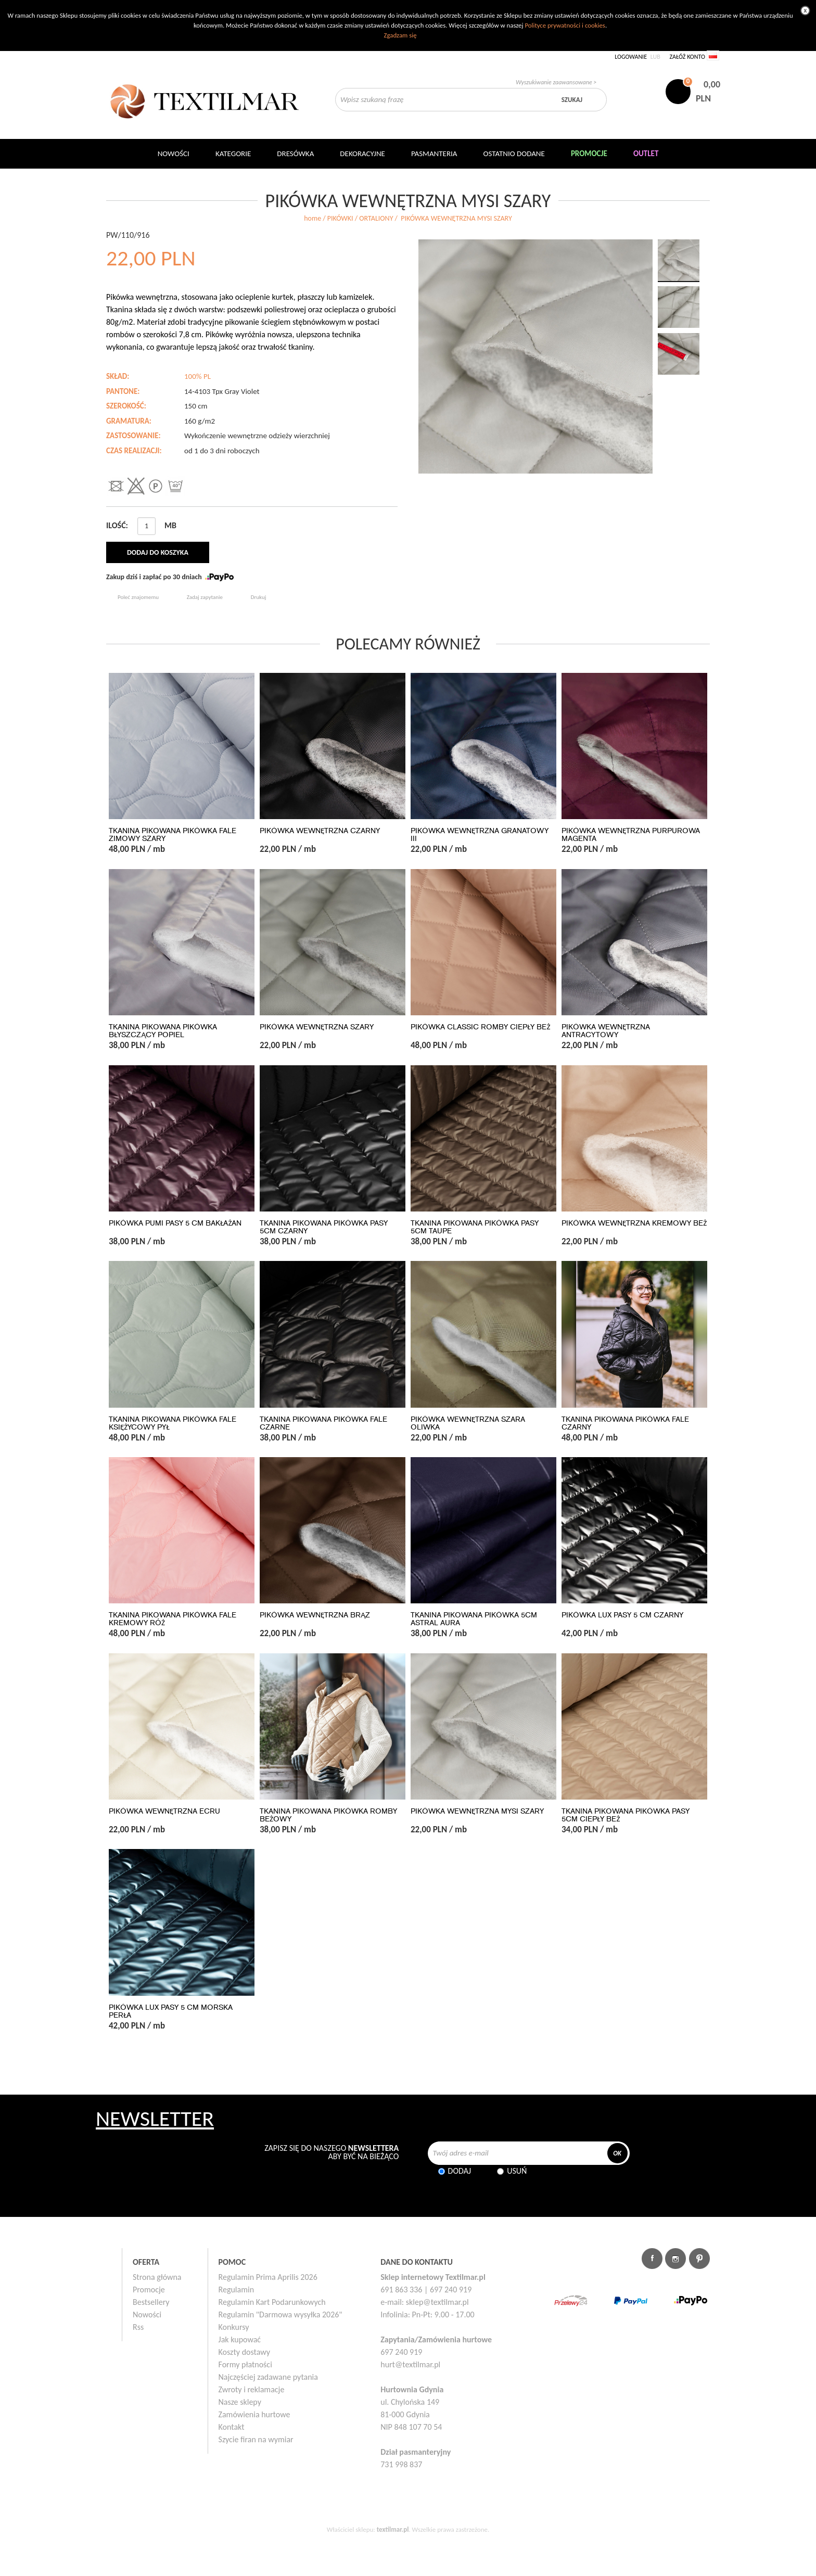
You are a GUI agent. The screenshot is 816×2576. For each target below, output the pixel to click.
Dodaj (459, 2171)
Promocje (149, 2289)
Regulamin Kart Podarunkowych (272, 2302)
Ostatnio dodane (514, 153)
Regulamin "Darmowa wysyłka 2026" (280, 2314)
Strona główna (157, 2277)
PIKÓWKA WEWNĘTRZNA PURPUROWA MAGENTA (631, 835)
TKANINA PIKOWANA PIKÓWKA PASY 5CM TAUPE (475, 1227)
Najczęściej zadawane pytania (268, 2377)
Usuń (517, 2171)
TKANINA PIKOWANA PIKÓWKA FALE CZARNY (625, 1423)
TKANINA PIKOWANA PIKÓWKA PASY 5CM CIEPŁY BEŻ (626, 1815)
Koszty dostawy (245, 2352)
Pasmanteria (434, 153)
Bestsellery (151, 2302)
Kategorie (233, 153)
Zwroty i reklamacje (252, 2389)
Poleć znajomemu (138, 597)
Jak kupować (240, 2339)
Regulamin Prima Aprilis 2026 (268, 2277)
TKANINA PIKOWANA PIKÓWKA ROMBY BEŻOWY (328, 1815)
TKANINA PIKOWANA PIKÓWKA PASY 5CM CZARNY (324, 1227)
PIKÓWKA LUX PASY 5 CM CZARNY (622, 1615)
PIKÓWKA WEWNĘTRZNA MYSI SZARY (477, 1811)
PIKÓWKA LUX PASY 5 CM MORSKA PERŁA (171, 2011)
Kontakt (232, 2427)
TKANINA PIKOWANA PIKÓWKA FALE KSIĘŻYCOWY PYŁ (172, 1423)
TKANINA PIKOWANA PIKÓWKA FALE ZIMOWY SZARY (172, 835)
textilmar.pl (393, 2529)
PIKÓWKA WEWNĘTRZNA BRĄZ (315, 1615)
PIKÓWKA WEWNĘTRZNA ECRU (164, 1811)
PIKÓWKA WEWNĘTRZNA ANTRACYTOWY (606, 1031)
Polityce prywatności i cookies (565, 25)
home (312, 218)
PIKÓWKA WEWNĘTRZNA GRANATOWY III (480, 835)
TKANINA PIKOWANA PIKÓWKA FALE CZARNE (323, 1423)
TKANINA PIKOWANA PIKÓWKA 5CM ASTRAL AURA (474, 1619)
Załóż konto (687, 56)
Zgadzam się (400, 35)
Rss (138, 2327)
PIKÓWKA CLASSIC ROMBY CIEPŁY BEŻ (480, 1027)
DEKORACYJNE (362, 153)
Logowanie (631, 56)
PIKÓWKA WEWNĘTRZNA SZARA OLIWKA (468, 1423)
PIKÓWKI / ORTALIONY (360, 218)
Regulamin (236, 2289)
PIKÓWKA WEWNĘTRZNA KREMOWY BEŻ (634, 1223)
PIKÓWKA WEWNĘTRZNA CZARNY (320, 831)
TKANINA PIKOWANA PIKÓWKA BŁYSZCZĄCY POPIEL (163, 1031)
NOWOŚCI (173, 153)
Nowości (147, 2314)
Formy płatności (245, 2364)
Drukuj (258, 597)
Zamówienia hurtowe (254, 2414)
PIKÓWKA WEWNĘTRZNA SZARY (317, 1027)
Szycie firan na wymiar (256, 2439)
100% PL (197, 376)
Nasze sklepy (240, 2402)
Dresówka (295, 153)
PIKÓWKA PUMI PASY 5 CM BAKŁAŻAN (175, 1223)
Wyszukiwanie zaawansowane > (556, 82)
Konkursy (234, 2327)
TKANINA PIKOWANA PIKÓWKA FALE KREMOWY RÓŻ (172, 1619)
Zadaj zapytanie (205, 597)
